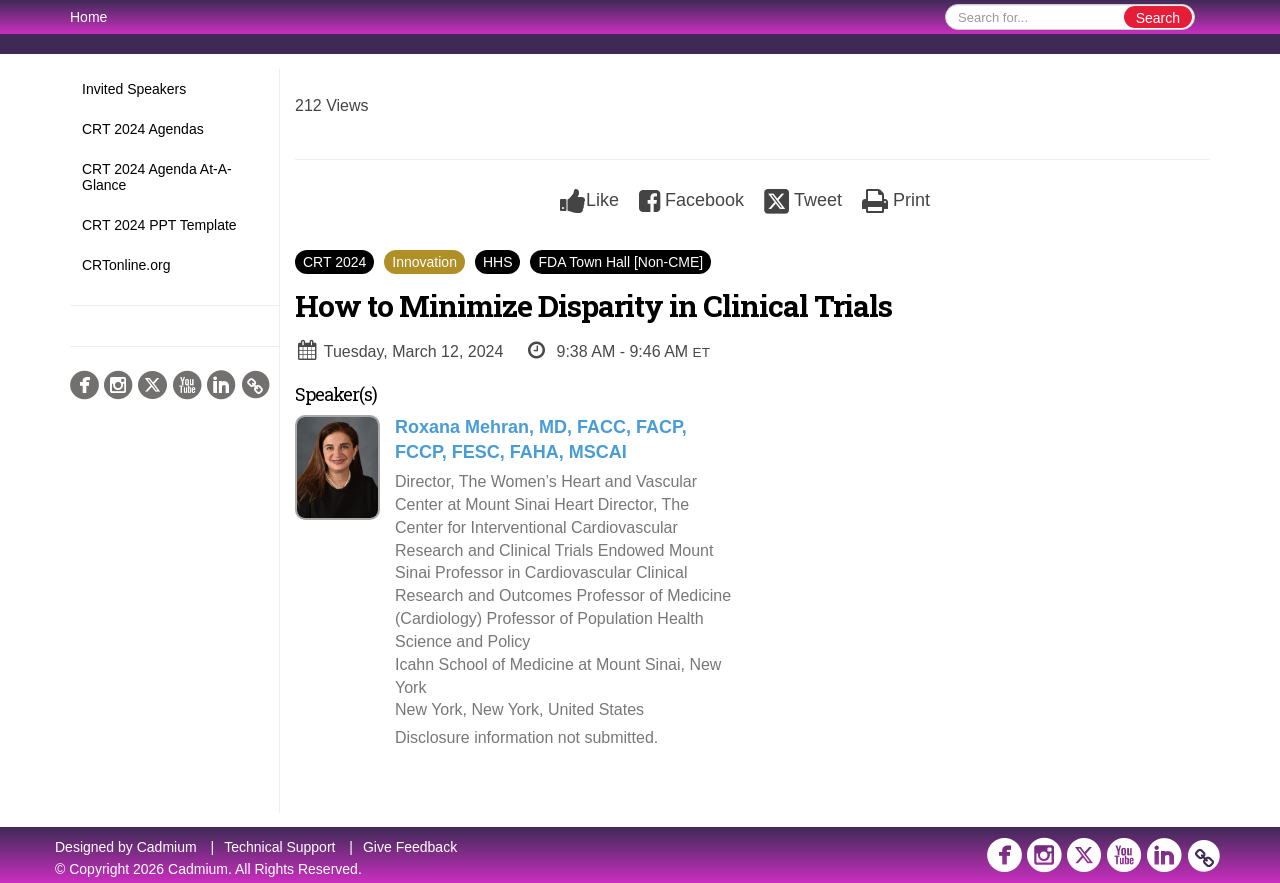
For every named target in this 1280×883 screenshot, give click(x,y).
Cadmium (167, 847)
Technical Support (279, 847)
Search (1158, 18)
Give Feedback (410, 847)
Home (88, 17)
